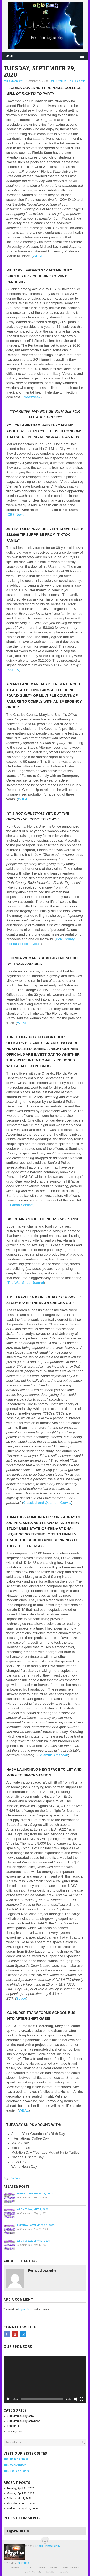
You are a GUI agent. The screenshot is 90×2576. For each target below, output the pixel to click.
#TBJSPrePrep (58, 80)
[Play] (8, 2399)
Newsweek (32, 397)
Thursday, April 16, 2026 (21, 2503)
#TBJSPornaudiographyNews (23, 2421)
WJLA (22, 799)
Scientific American (53, 1755)
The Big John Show (16, 2458)
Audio (28, 2567)
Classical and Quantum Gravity (47, 1503)
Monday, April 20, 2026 (20, 2493)
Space (21, 1998)
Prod (41, 2567)
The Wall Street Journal (25, 1283)
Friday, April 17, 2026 (19, 2498)
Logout (65, 2571)
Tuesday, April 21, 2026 (20, 2488)
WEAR (22, 1023)
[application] (45, 2379)
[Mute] (75, 2399)
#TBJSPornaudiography (20, 2415)
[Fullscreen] (81, 2399)
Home (15, 2567)
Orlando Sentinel (20, 1205)
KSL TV (13, 670)
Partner (23, 2563)
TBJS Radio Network (16, 2470)
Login (50, 2571)
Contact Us (33, 2571)
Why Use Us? (71, 2567)
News (53, 2567)
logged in (23, 2309)
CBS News (15, 514)
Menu (9, 56)
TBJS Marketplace (15, 2464)
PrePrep (15, 2178)
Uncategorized (15, 2431)
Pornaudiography (13, 80)
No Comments (77, 80)
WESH (38, 256)
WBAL (24, 2110)
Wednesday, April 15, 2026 (22, 2508)
